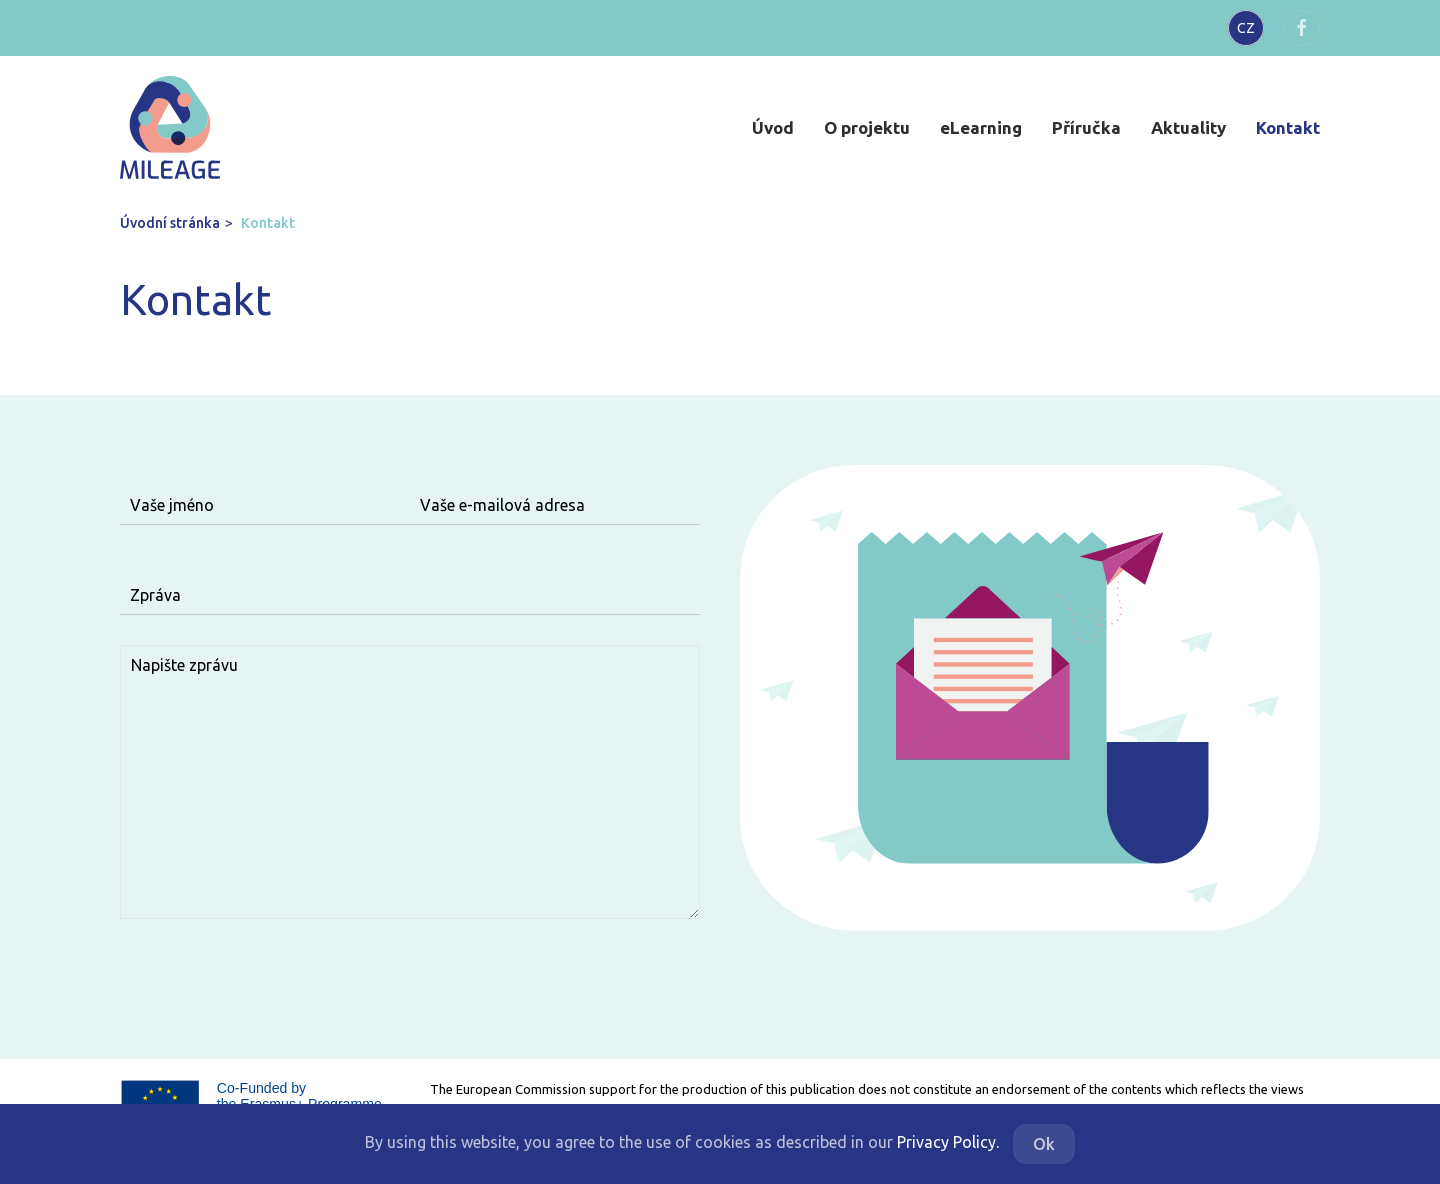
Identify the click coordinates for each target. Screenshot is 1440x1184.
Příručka (1086, 127)
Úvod (773, 127)
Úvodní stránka (170, 223)
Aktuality (1188, 127)
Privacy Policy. (948, 1142)
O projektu (867, 127)
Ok (1044, 1144)
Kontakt (1288, 127)
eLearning (981, 127)
